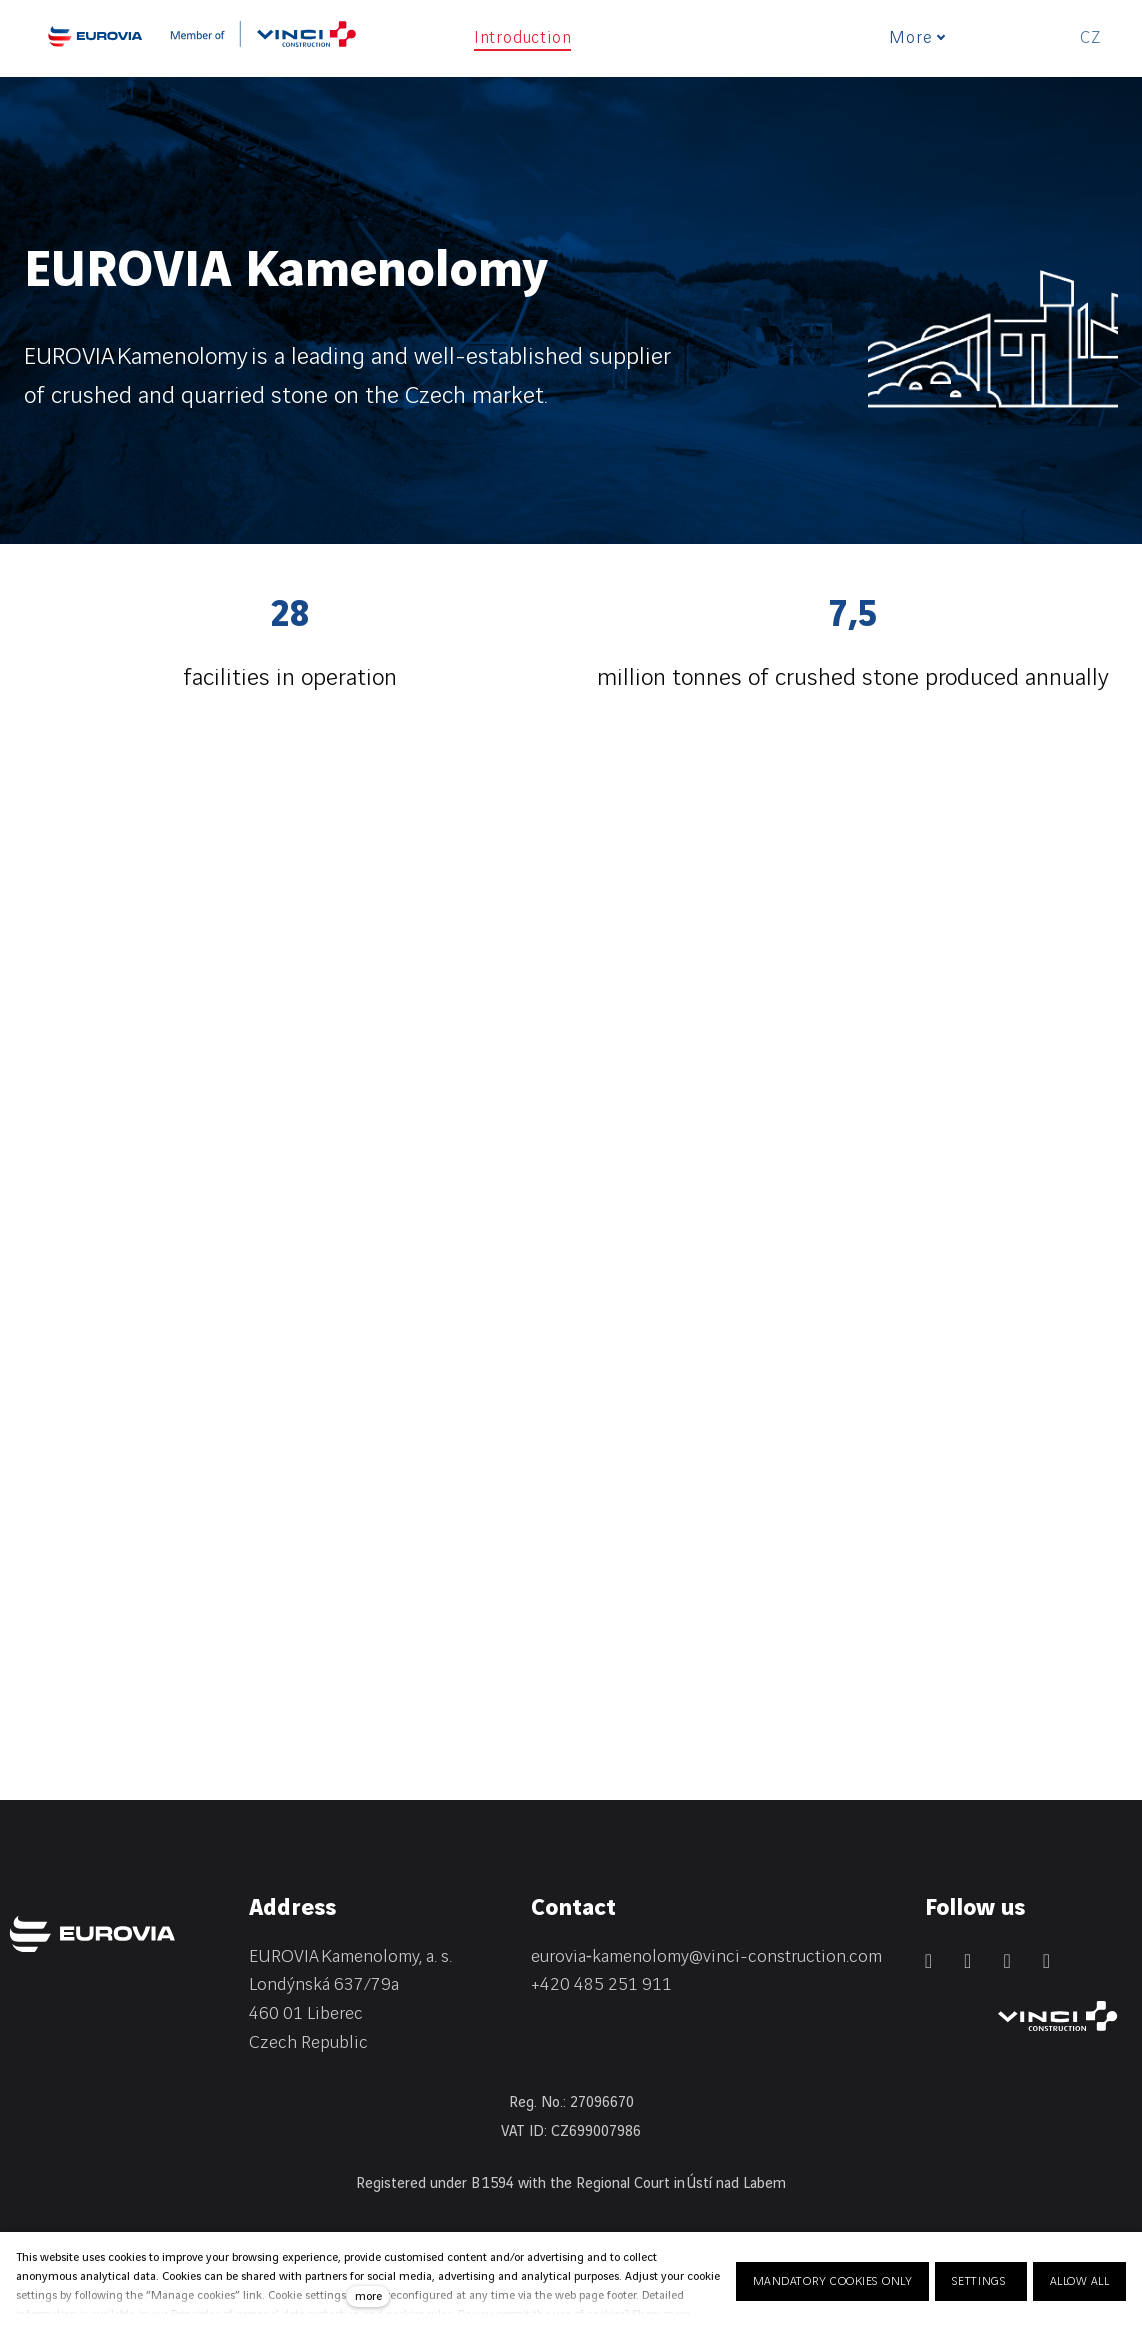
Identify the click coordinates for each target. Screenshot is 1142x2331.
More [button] (923, 38)
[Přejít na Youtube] (1046, 1961)
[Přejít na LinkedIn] (928, 1961)
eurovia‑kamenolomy (610, 1956)
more (368, 2296)
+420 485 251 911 (601, 1984)
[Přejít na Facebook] (967, 1961)
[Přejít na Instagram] (1006, 1961)
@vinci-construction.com (785, 1956)
